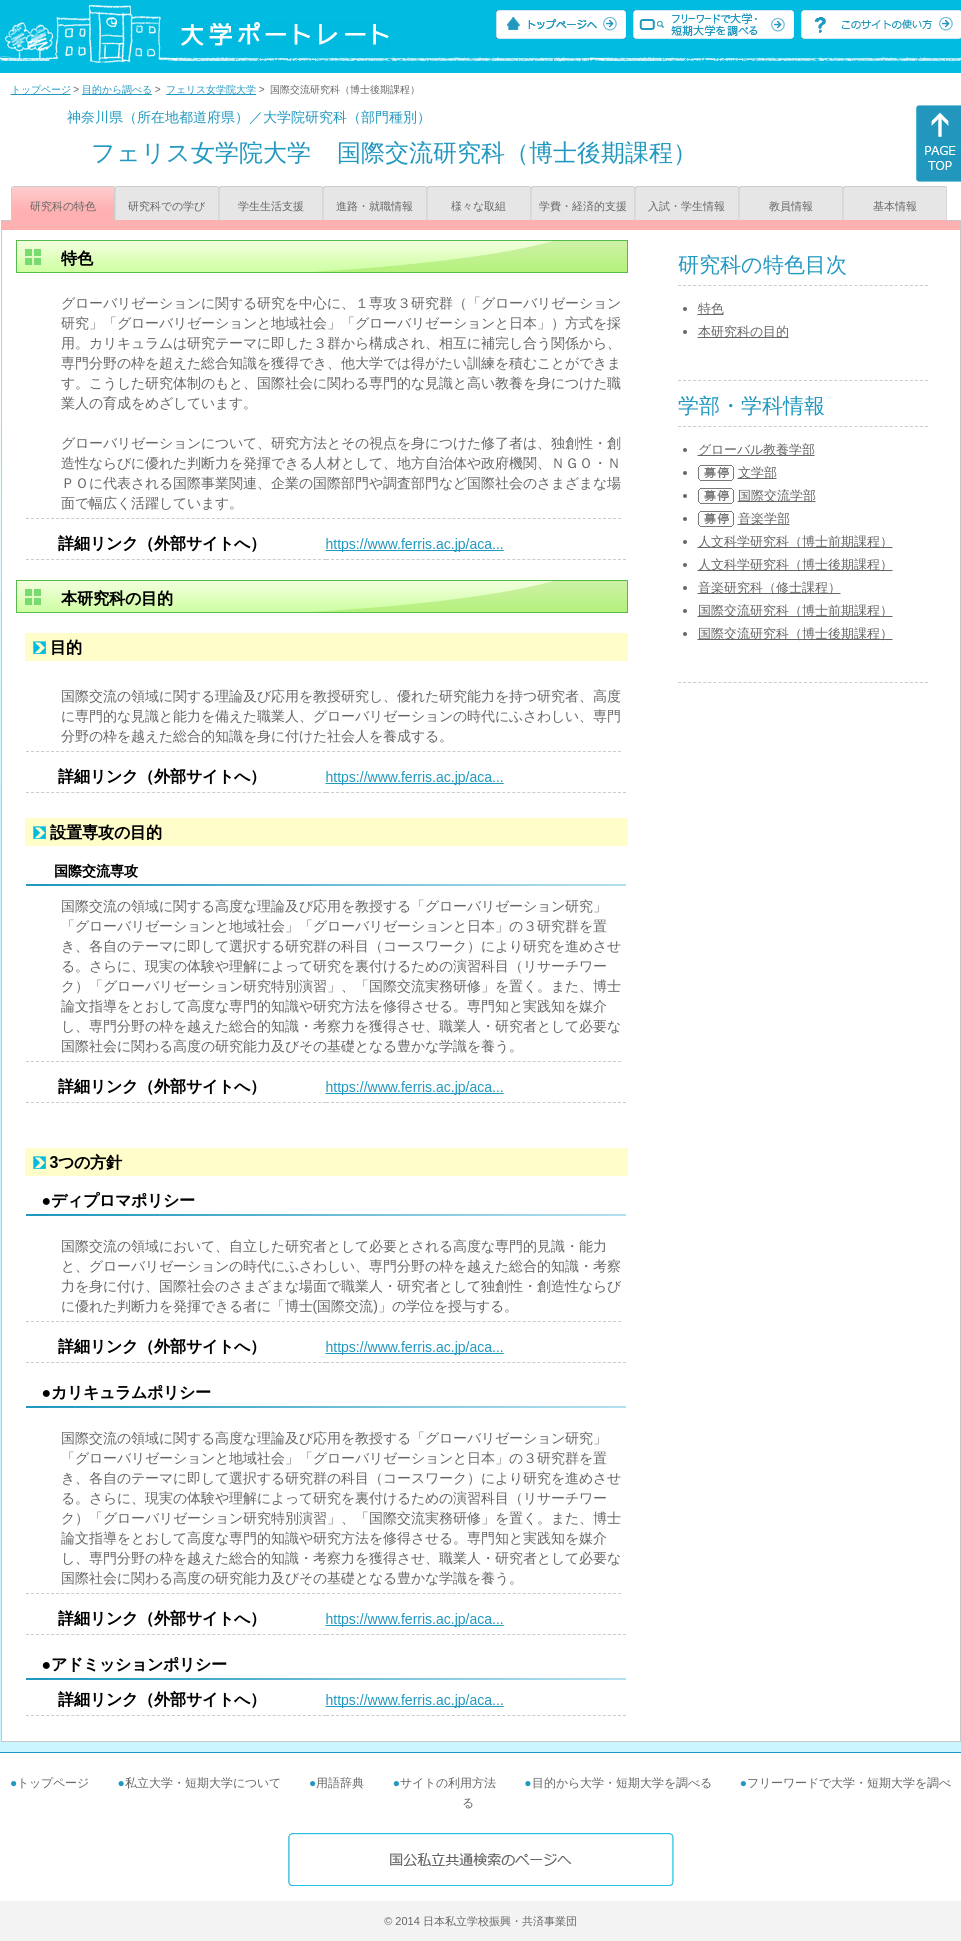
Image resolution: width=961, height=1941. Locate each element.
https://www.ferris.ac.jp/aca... (415, 544)
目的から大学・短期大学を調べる (622, 1783)
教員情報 (791, 206)
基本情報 (895, 206)
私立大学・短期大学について (203, 1783)
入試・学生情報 (686, 206)
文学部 (757, 472)
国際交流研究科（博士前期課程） (795, 610)
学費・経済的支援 (583, 206)
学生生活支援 (271, 206)
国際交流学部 (777, 495)
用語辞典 (340, 1783)
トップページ (41, 89)
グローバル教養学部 (756, 449)
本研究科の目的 (743, 331)
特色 (711, 308)
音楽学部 (764, 518)
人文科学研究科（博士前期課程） (795, 541)
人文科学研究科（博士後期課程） (795, 564)
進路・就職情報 (374, 206)
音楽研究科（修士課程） (769, 587)
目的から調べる (117, 89)
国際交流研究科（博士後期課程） (795, 633)
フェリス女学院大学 (211, 89)
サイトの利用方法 (448, 1783)
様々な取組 (478, 206)
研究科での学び (166, 206)
